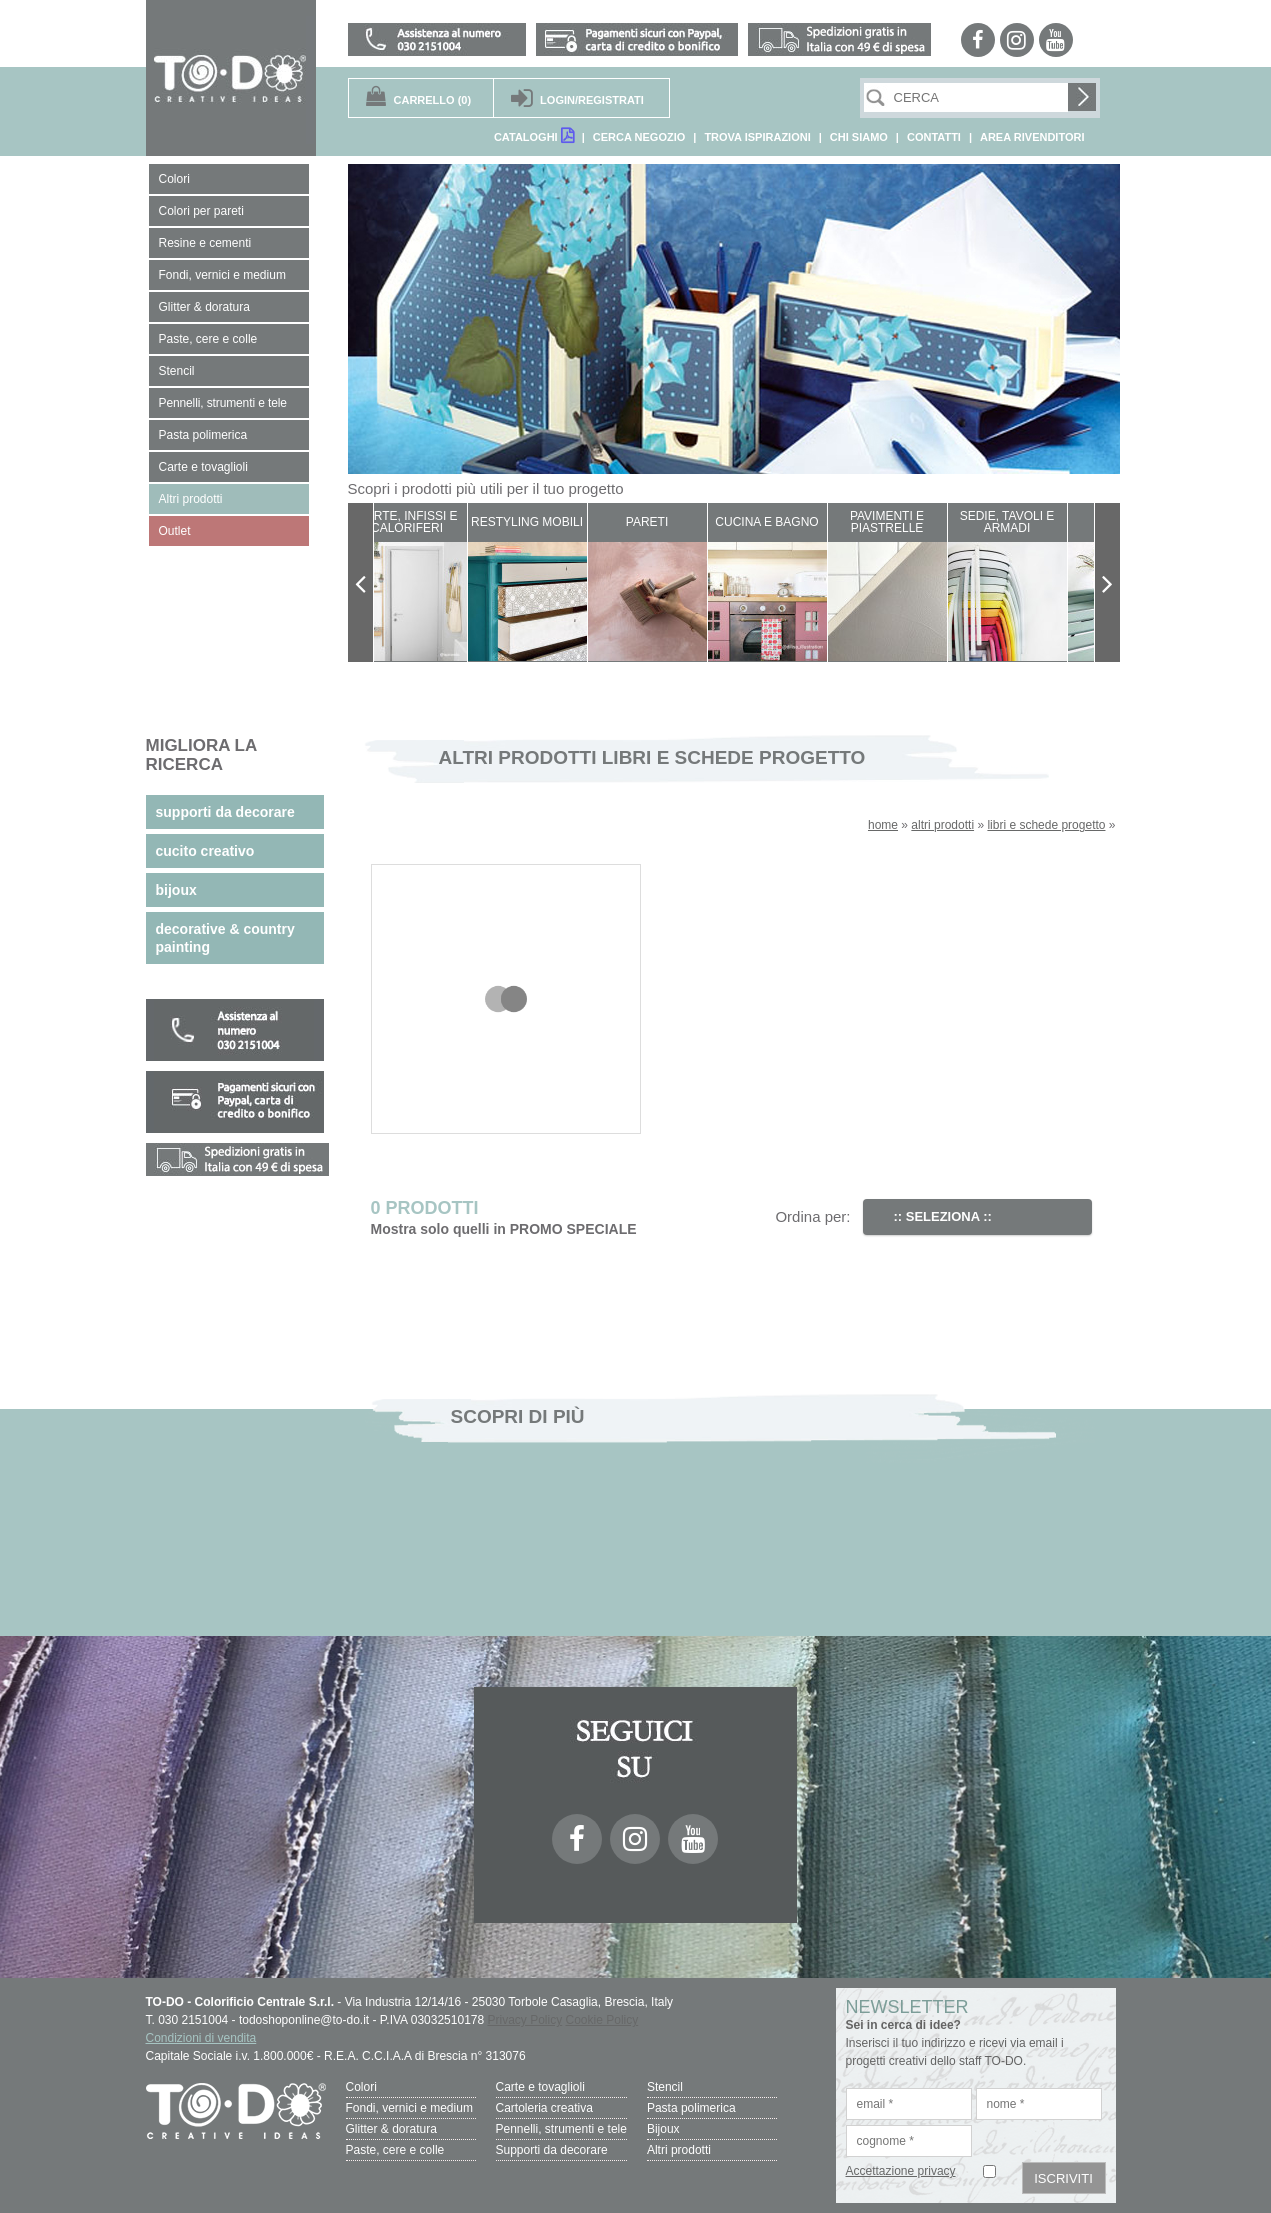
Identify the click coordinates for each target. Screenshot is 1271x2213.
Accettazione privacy (901, 2171)
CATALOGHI (534, 135)
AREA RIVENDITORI (1032, 137)
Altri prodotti (679, 2150)
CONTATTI (934, 137)
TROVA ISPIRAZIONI (757, 137)
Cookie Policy (602, 2020)
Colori (361, 2087)
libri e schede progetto (1046, 825)
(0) (433, 100)
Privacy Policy (525, 2020)
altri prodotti (942, 825)
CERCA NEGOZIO (639, 137)
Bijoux (663, 2129)
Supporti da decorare (552, 2150)
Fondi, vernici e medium (409, 2108)
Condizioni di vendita (201, 2038)
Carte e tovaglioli (540, 2087)
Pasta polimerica (691, 2108)
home (883, 825)
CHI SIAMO (859, 137)
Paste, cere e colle (395, 2150)
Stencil (665, 2087)
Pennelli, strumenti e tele (561, 2129)
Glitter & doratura (391, 2129)
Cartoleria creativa (544, 2108)
